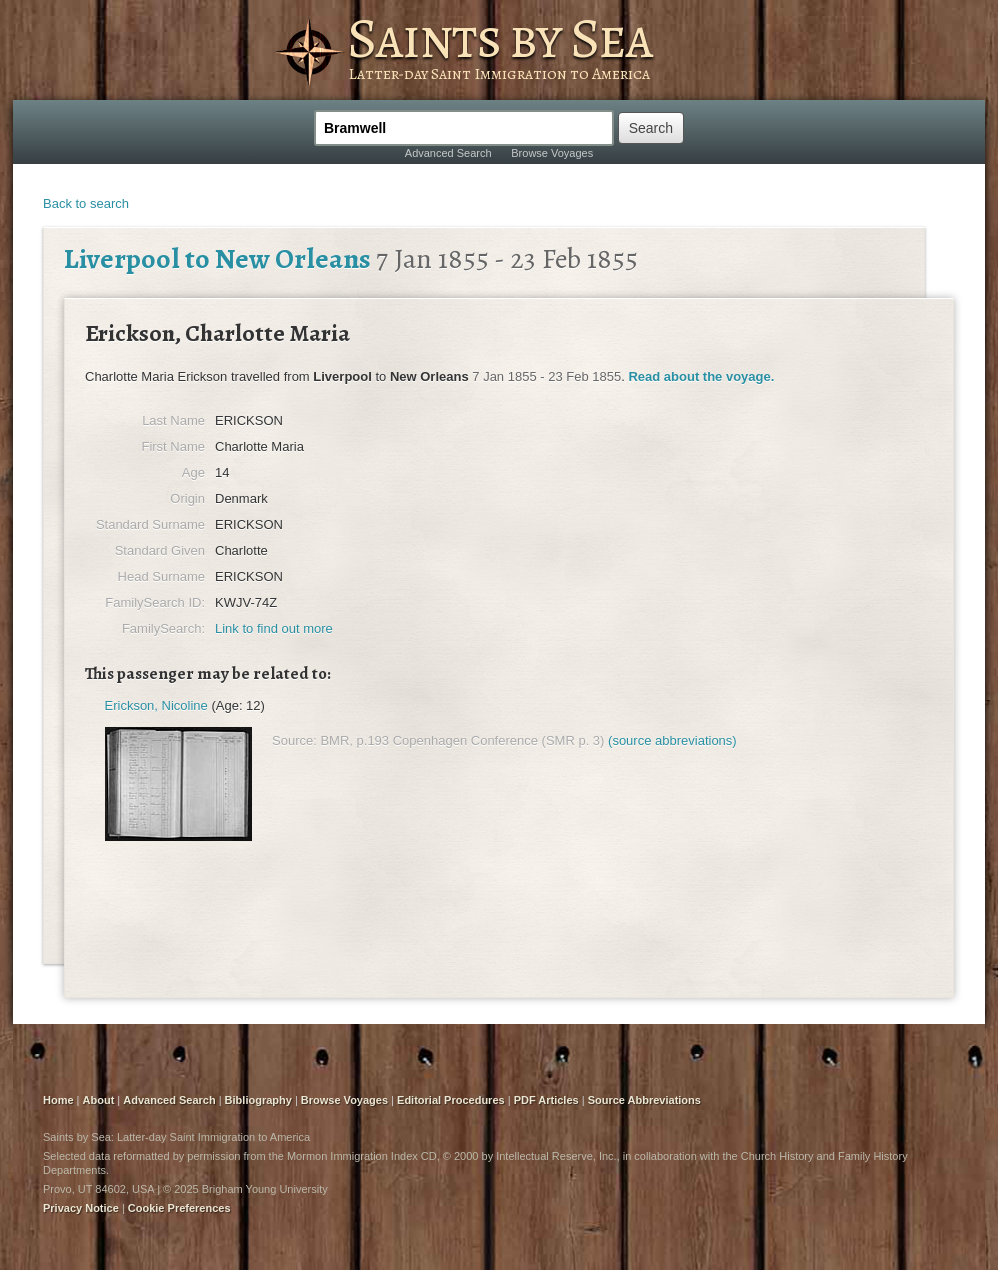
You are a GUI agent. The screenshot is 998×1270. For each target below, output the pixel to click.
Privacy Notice (81, 1208)
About (99, 1100)
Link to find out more (274, 628)
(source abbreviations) (672, 740)
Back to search (86, 203)
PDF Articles (546, 1100)
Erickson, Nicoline (156, 705)
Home (58, 1100)
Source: (294, 740)
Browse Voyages (552, 153)
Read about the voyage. (701, 376)
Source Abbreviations (644, 1100)
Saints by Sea (499, 38)
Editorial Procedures (451, 1100)
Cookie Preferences (179, 1208)
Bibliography (258, 1100)
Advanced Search (448, 153)
